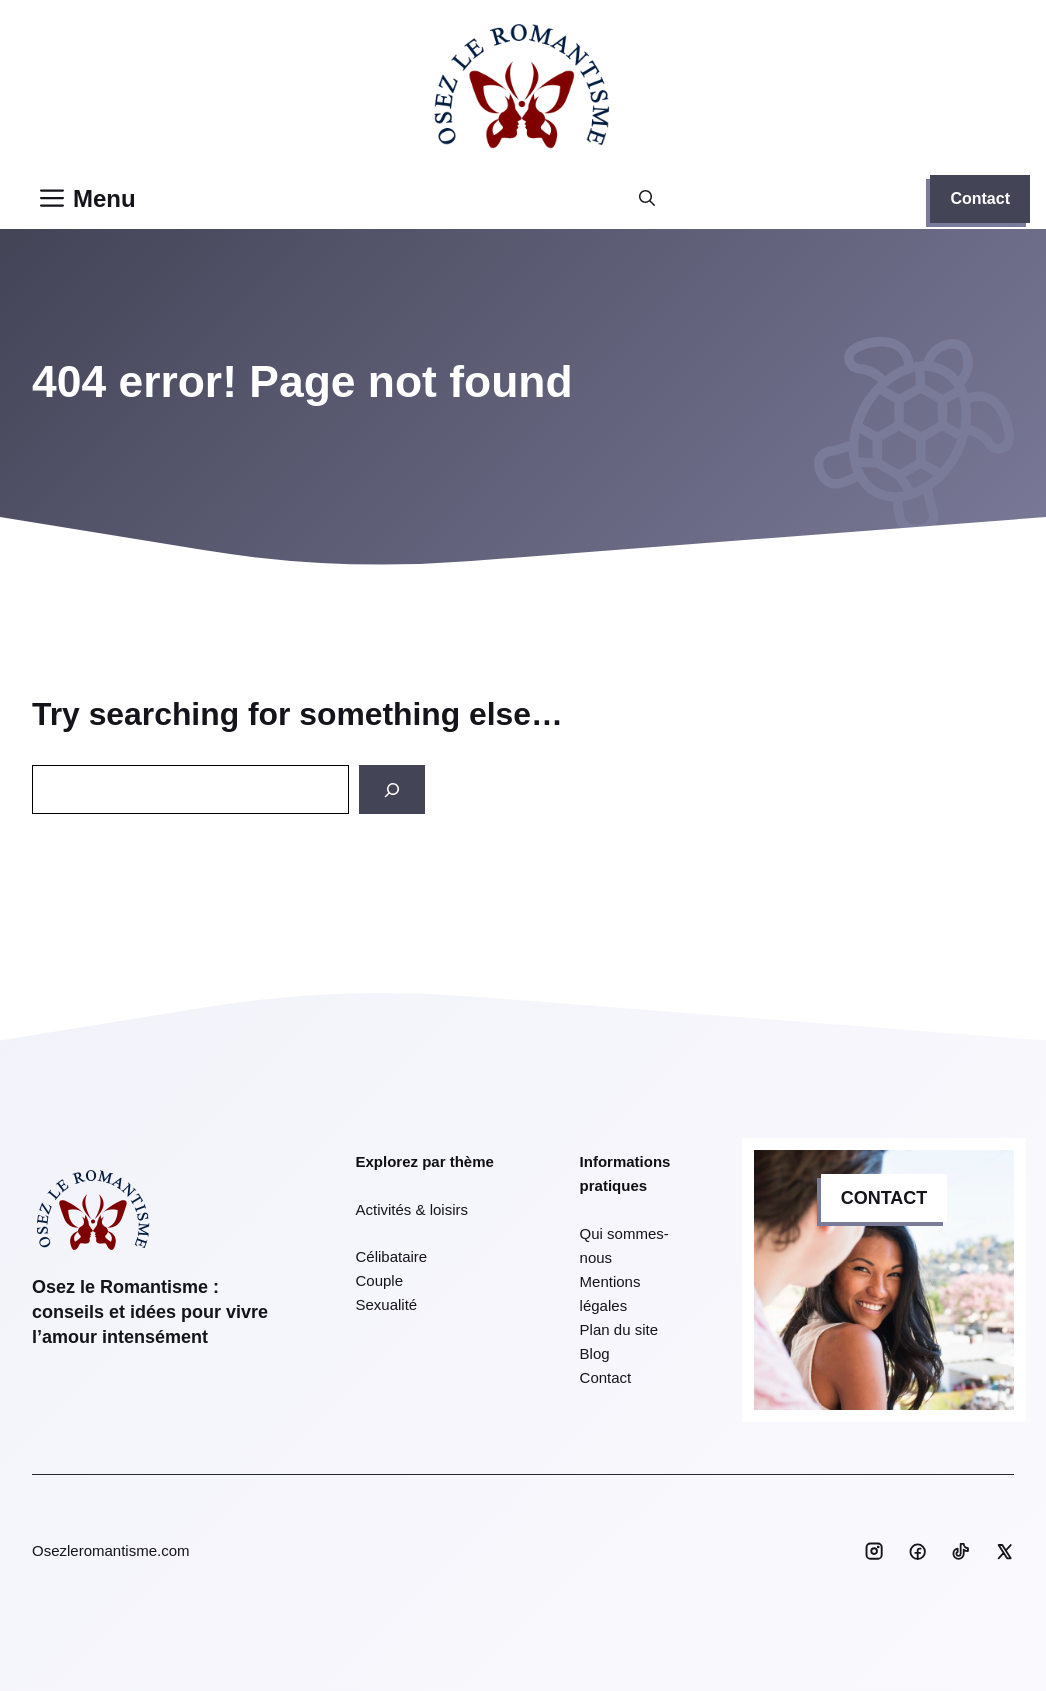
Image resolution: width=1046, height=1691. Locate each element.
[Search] (392, 789)
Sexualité (387, 1304)
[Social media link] (874, 1551)
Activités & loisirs (412, 1209)
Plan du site (619, 1329)
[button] (647, 199)
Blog (595, 1353)
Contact (980, 198)
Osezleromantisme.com (111, 1550)
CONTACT (884, 1198)
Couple (380, 1280)
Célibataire (392, 1256)
